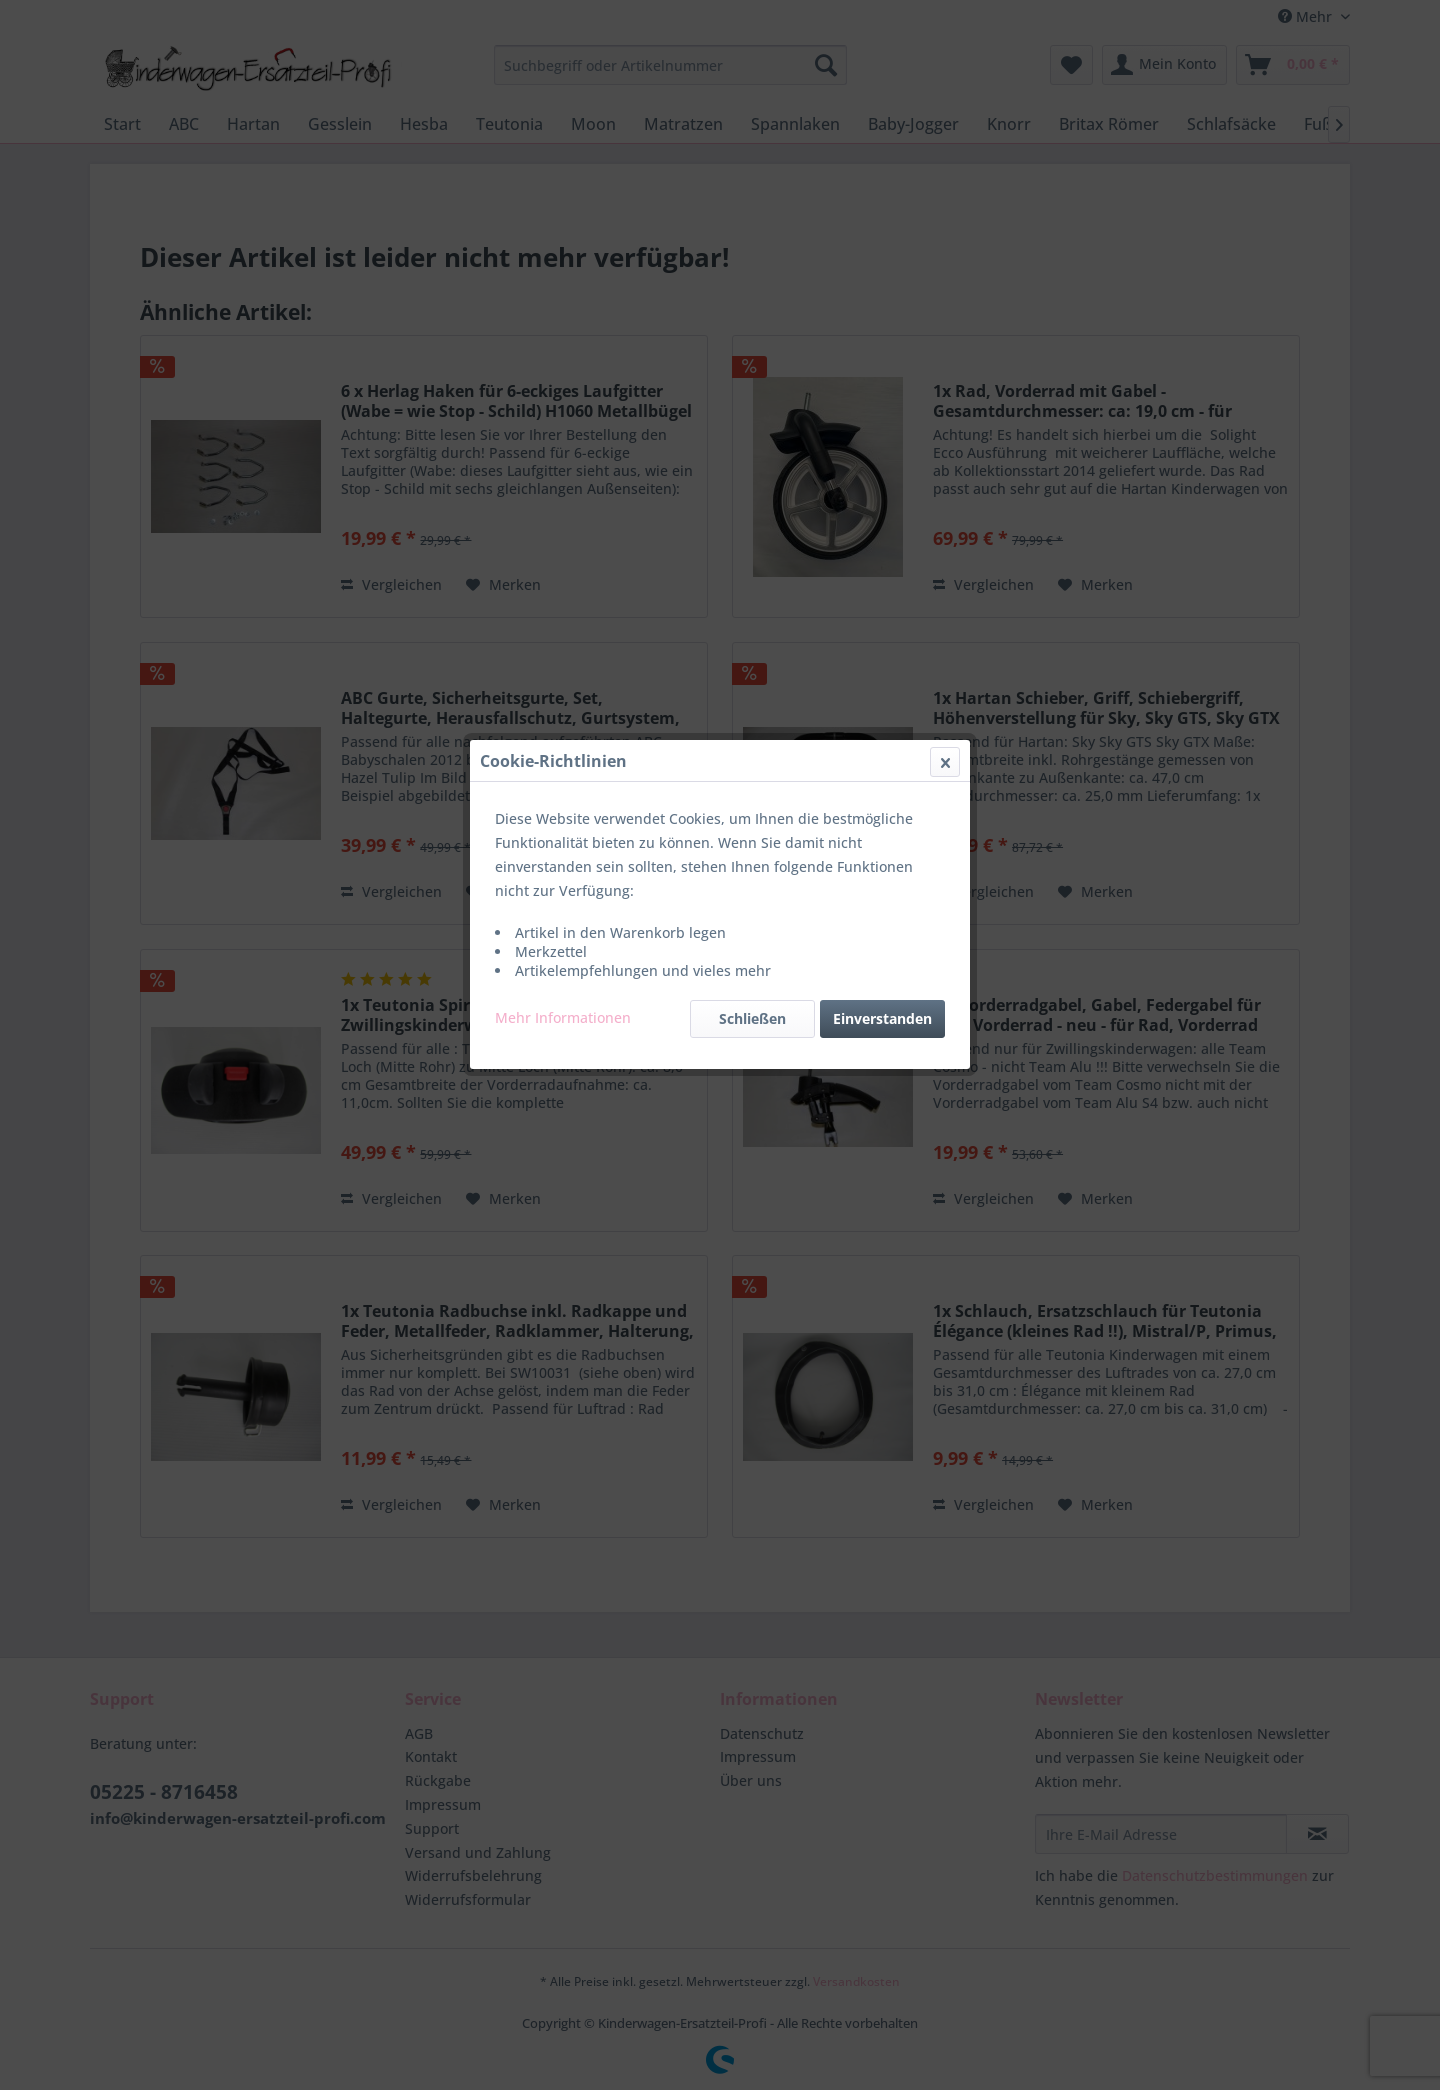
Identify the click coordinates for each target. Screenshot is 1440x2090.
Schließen (752, 474)
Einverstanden (882, 474)
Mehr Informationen (563, 473)
